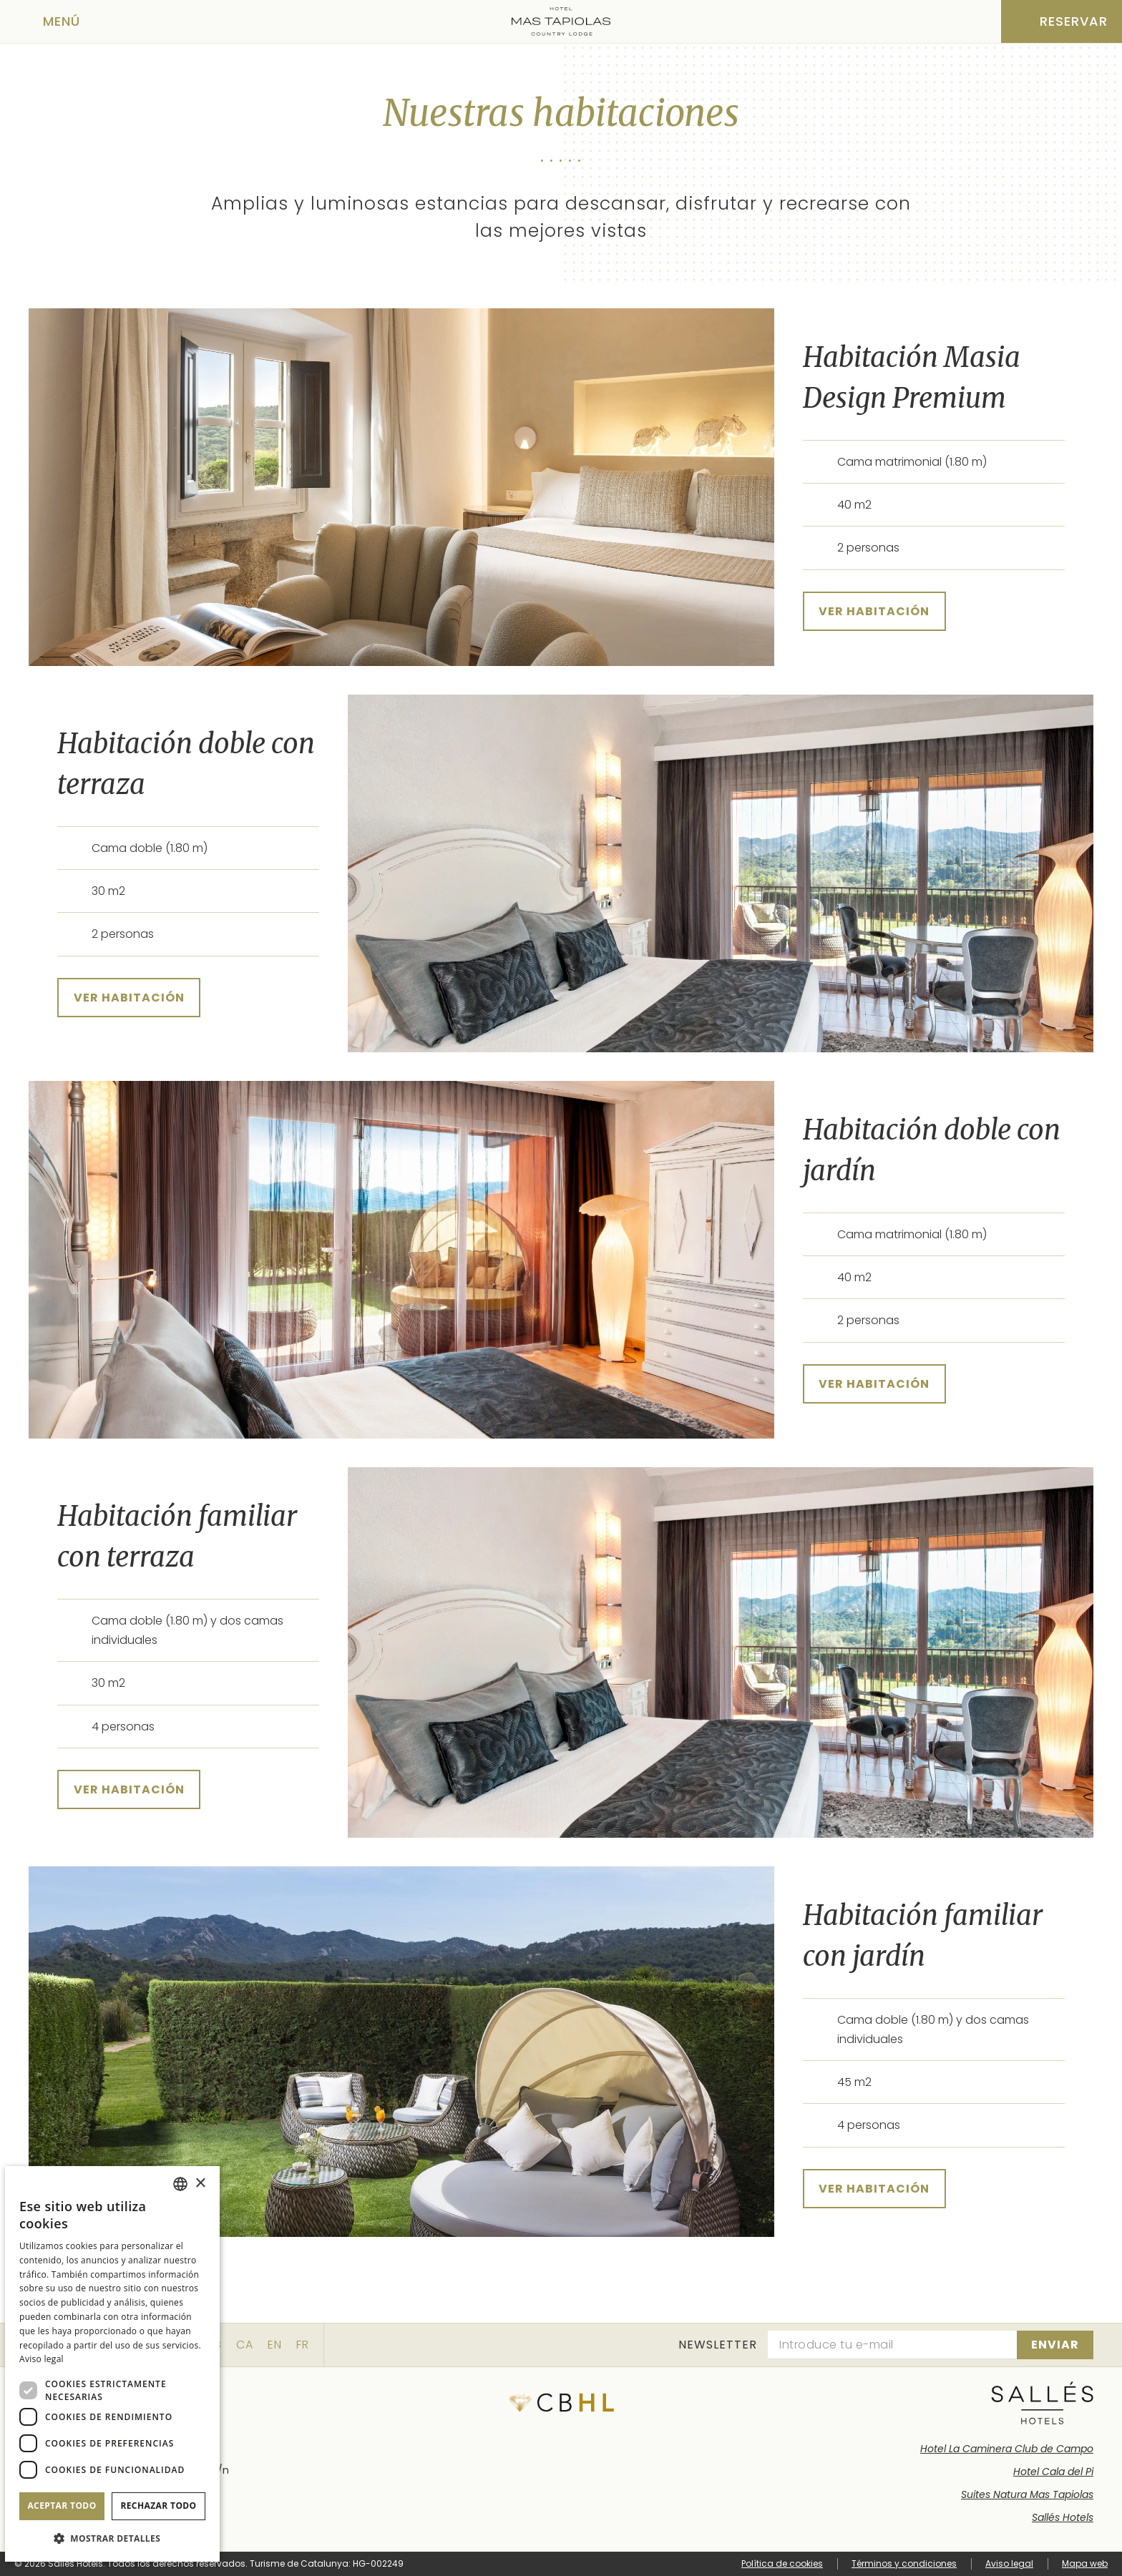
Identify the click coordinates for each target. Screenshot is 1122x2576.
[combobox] (180, 2184)
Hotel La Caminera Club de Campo (1006, 2449)
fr (302, 2344)
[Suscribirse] (1055, 2345)
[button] (112, 2538)
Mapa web (1085, 2563)
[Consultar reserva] (1061, 21)
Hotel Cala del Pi (1053, 2471)
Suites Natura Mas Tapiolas (1027, 2494)
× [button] (200, 2183)
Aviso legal (1009, 2563)
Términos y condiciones (904, 2563)
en (275, 2344)
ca (244, 2344)
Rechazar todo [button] (158, 2505)
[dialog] (112, 2364)
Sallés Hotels (1062, 2517)
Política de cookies (782, 2563)
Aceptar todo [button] (61, 2505)
